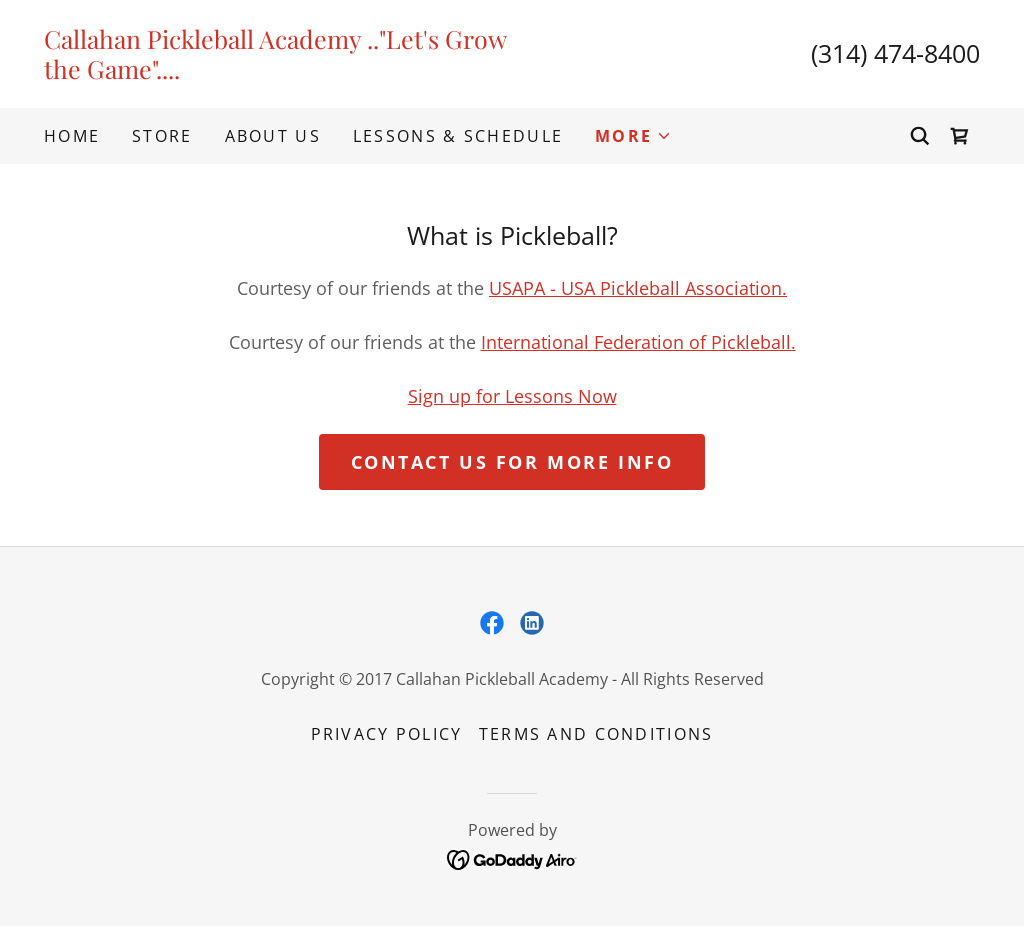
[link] (278, 72)
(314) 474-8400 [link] (895, 53)
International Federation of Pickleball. (638, 342)
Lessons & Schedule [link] (458, 136)
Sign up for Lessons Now (512, 396)
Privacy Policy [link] (387, 734)
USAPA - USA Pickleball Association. (638, 288)
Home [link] (72, 136)
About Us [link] (273, 136)
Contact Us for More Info (512, 462)
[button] (633, 136)
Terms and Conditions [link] (596, 734)
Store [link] (162, 136)
